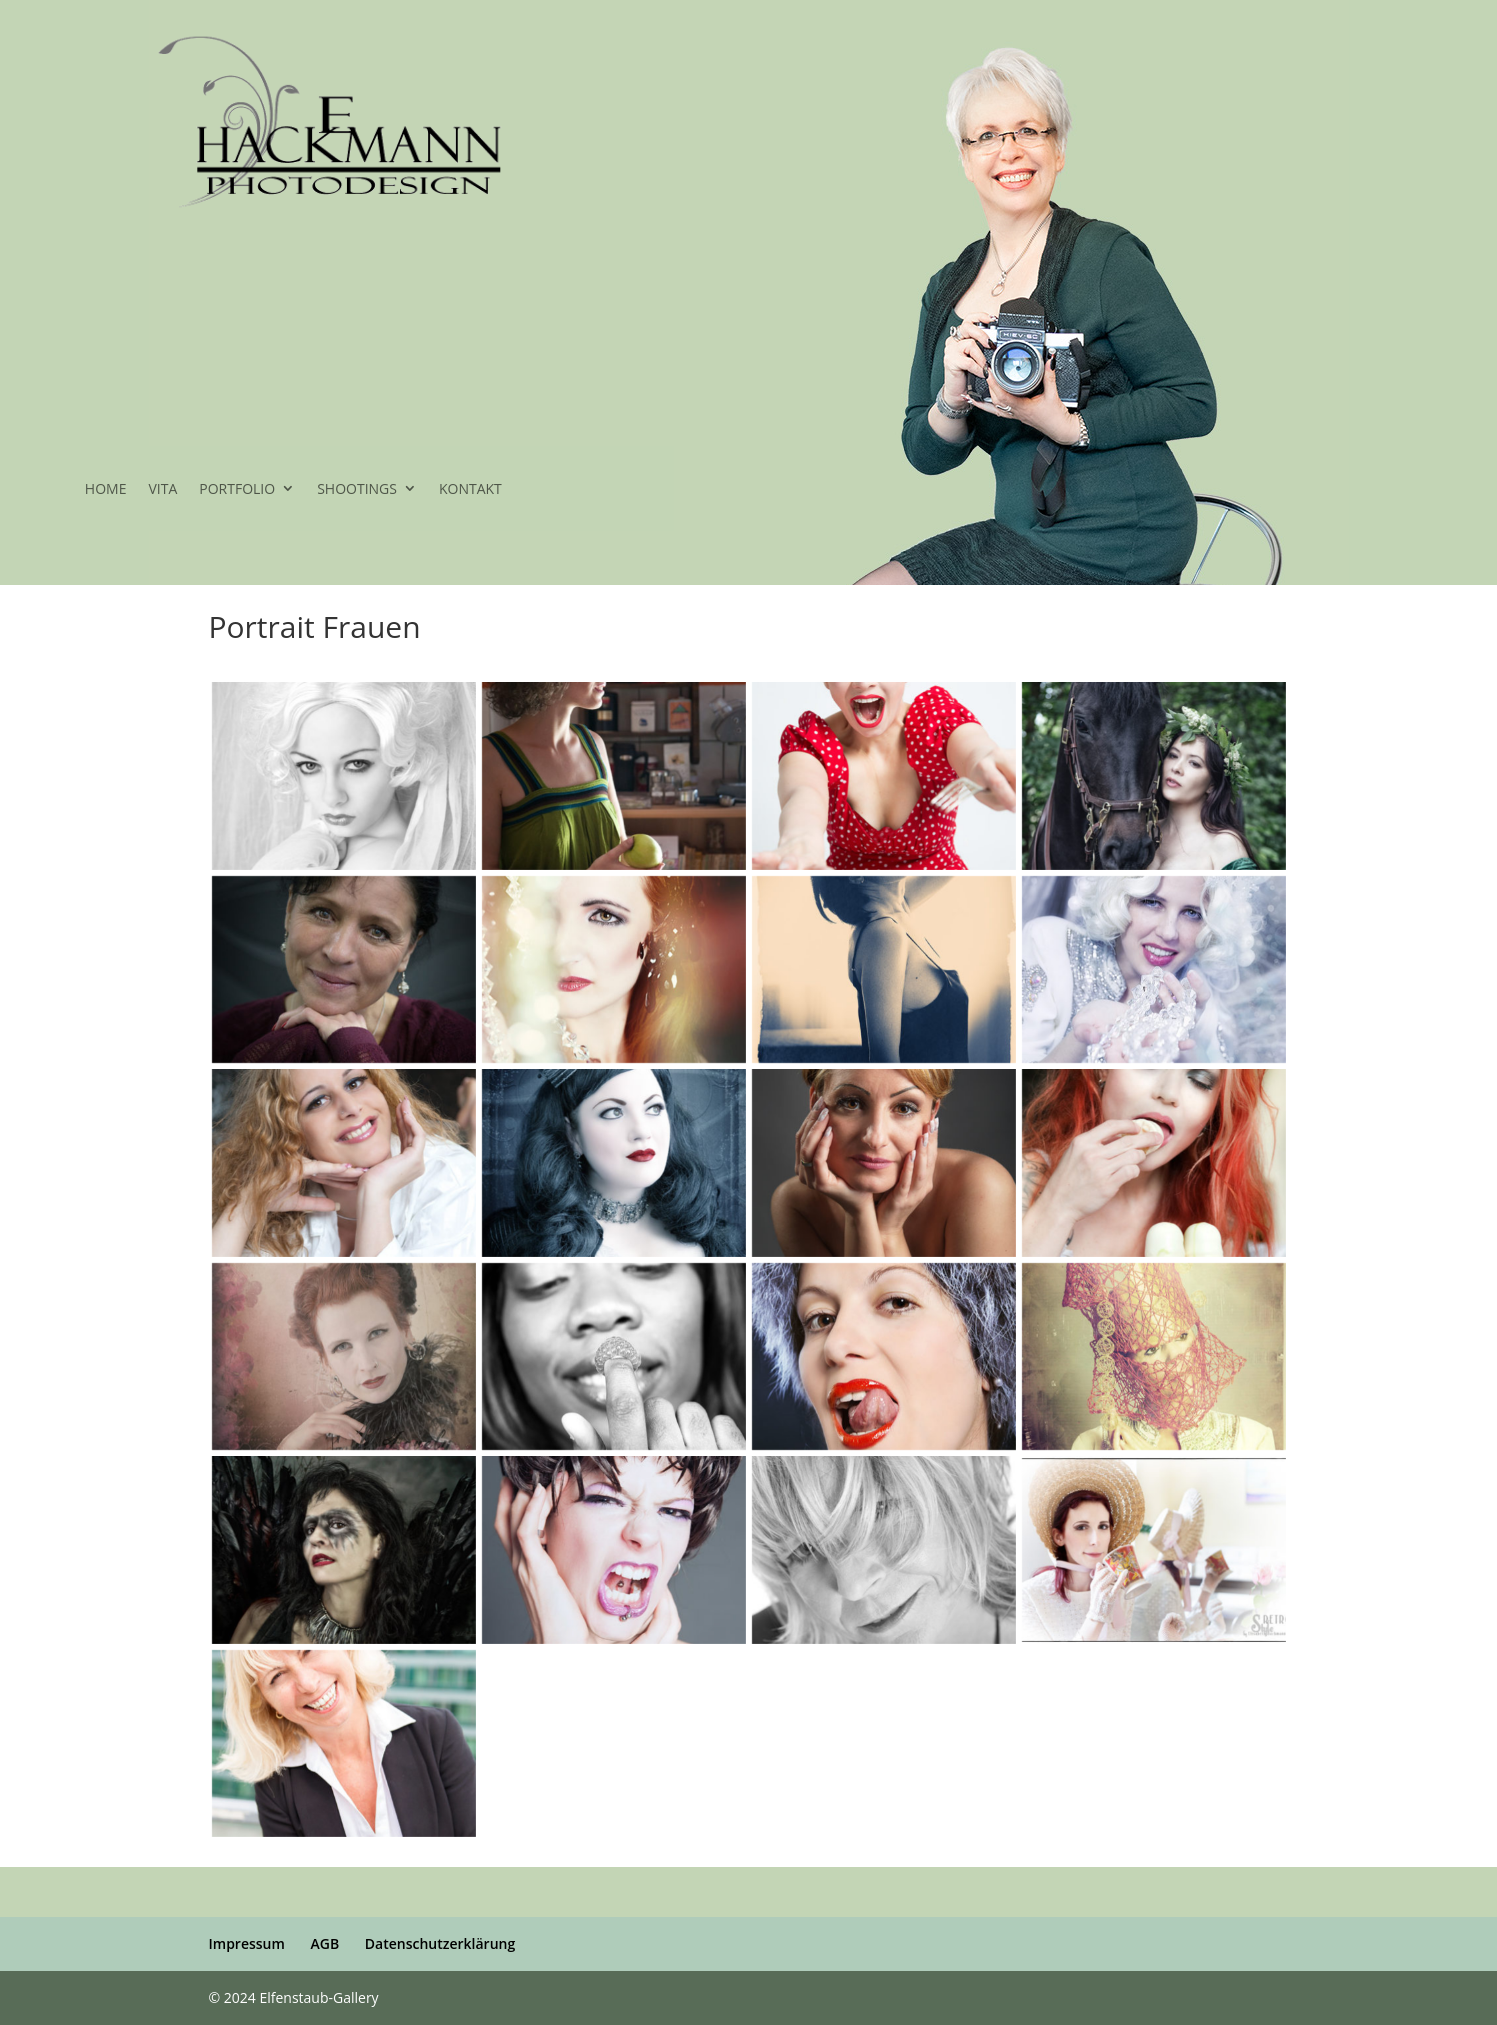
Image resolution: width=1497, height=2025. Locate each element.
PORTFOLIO (237, 489)
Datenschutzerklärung (440, 1943)
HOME (106, 489)
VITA (162, 489)
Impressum (247, 1943)
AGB (324, 1943)
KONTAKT (470, 489)
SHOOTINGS (357, 489)
